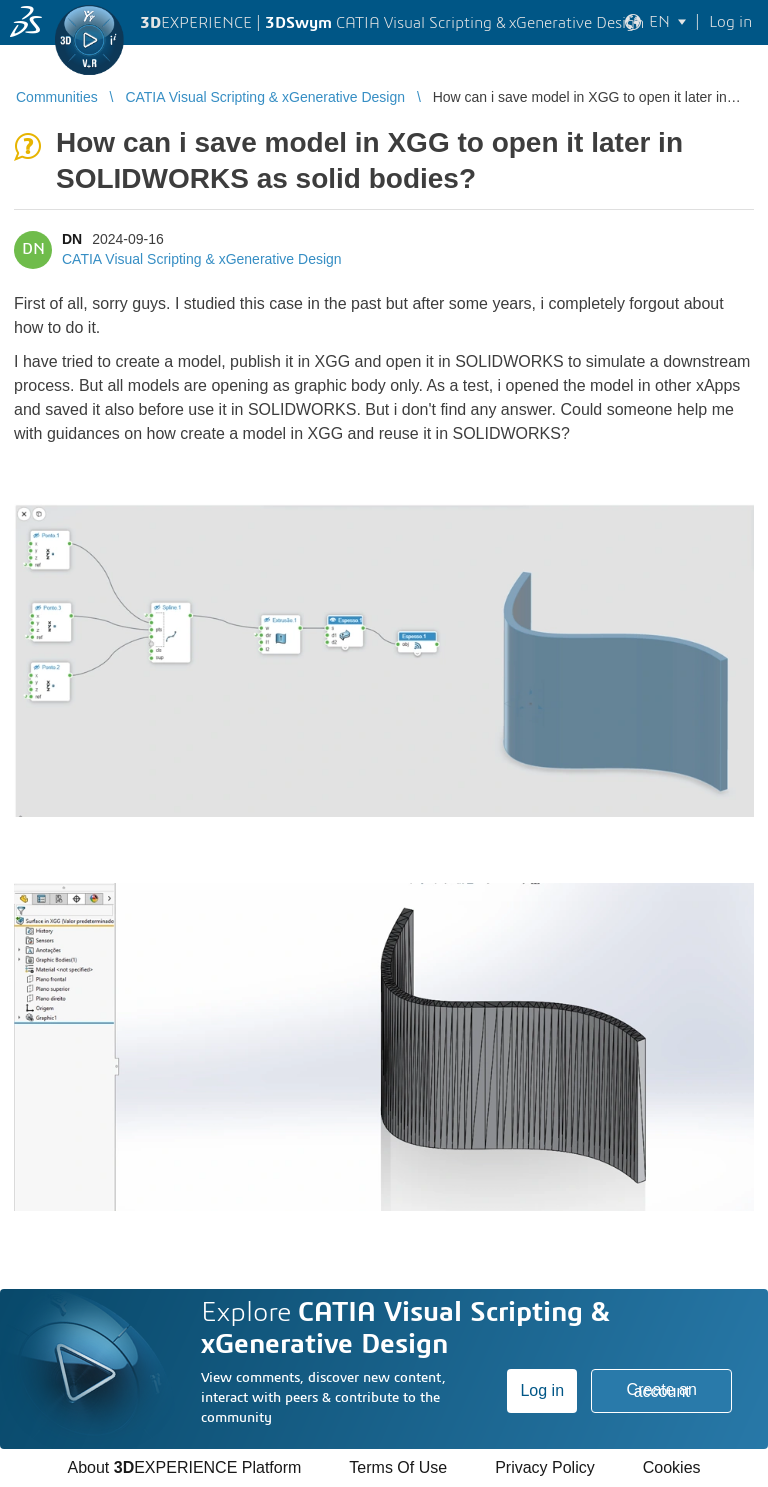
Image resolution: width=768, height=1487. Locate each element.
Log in (542, 1390)
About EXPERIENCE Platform (184, 1467)
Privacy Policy (545, 1467)
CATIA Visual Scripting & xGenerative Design (202, 259)
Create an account (662, 1390)
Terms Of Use (398, 1467)
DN (72, 239)
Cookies (672, 1467)
